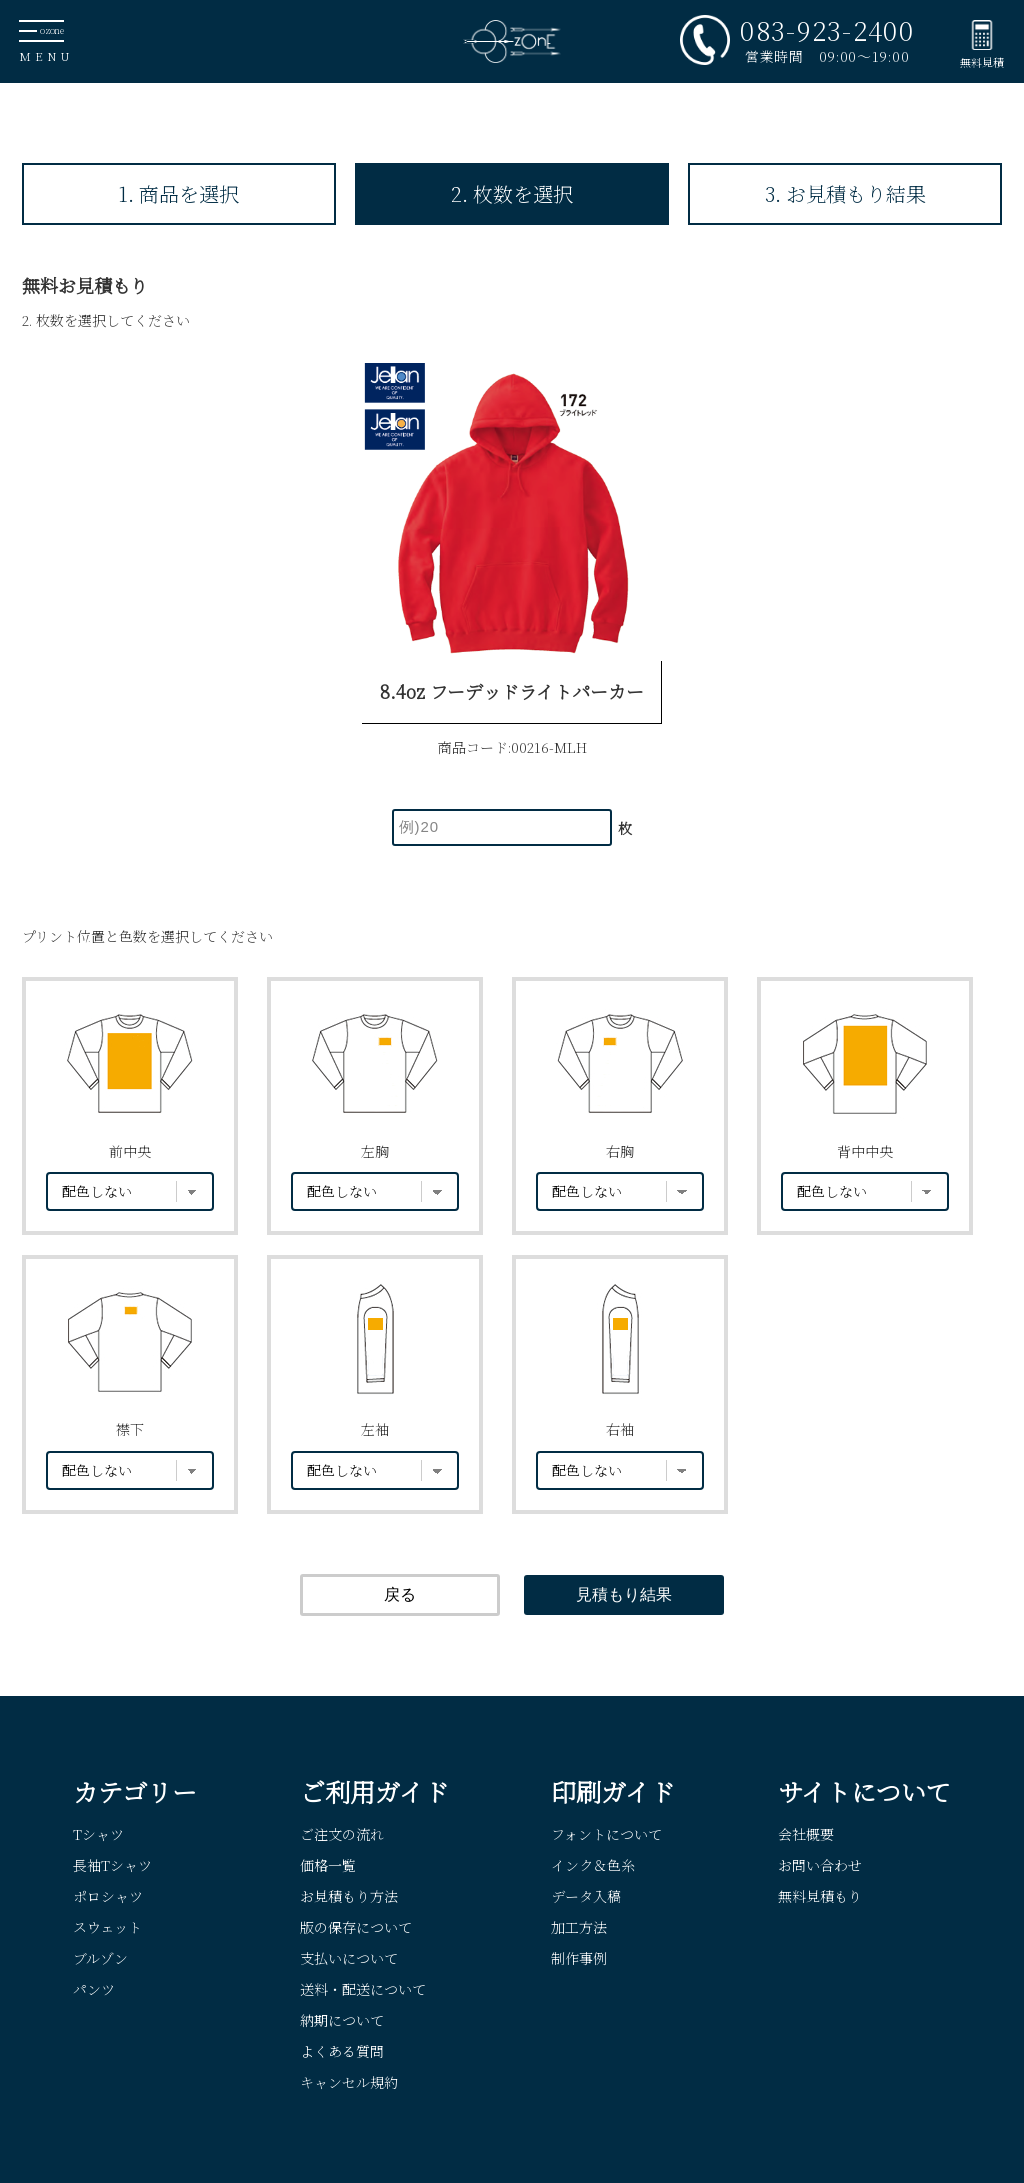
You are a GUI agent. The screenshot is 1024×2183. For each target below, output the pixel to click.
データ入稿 (586, 1896)
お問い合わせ (820, 1865)
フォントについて (606, 1834)
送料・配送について (363, 1989)
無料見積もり (820, 1896)
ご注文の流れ (342, 1834)
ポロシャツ (108, 1896)
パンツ (94, 1989)
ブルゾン (100, 1958)
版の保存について (356, 1927)
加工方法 (579, 1927)
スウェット (107, 1927)
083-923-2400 (827, 30)
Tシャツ (98, 1834)
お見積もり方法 (349, 1896)
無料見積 (982, 62)
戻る (400, 1594)
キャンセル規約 (349, 2082)
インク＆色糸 (593, 1865)
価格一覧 (328, 1865)
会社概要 (806, 1834)
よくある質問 (342, 2051)
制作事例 (579, 1958)
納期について (342, 2020)
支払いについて (349, 1958)
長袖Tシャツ (112, 1865)
